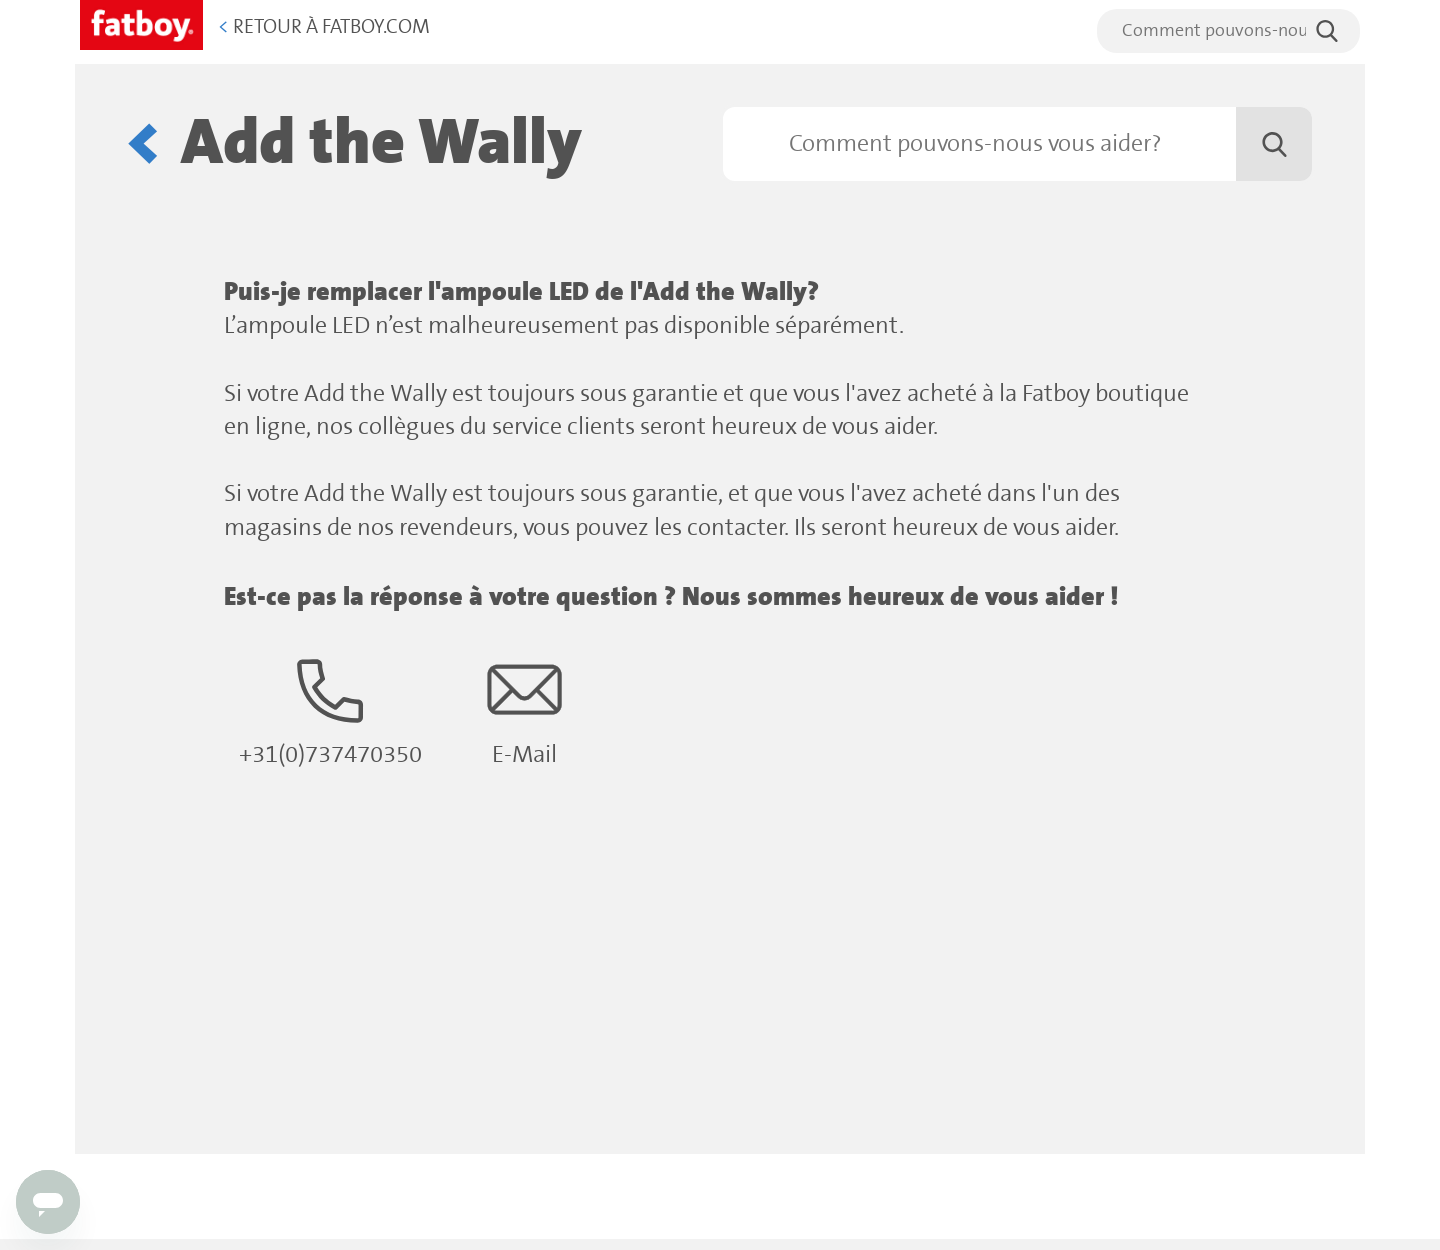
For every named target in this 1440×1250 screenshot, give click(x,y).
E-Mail (524, 710)
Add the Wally (381, 143)
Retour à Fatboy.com (324, 27)
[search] (1228, 31)
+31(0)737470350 (330, 710)
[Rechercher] (1017, 144)
